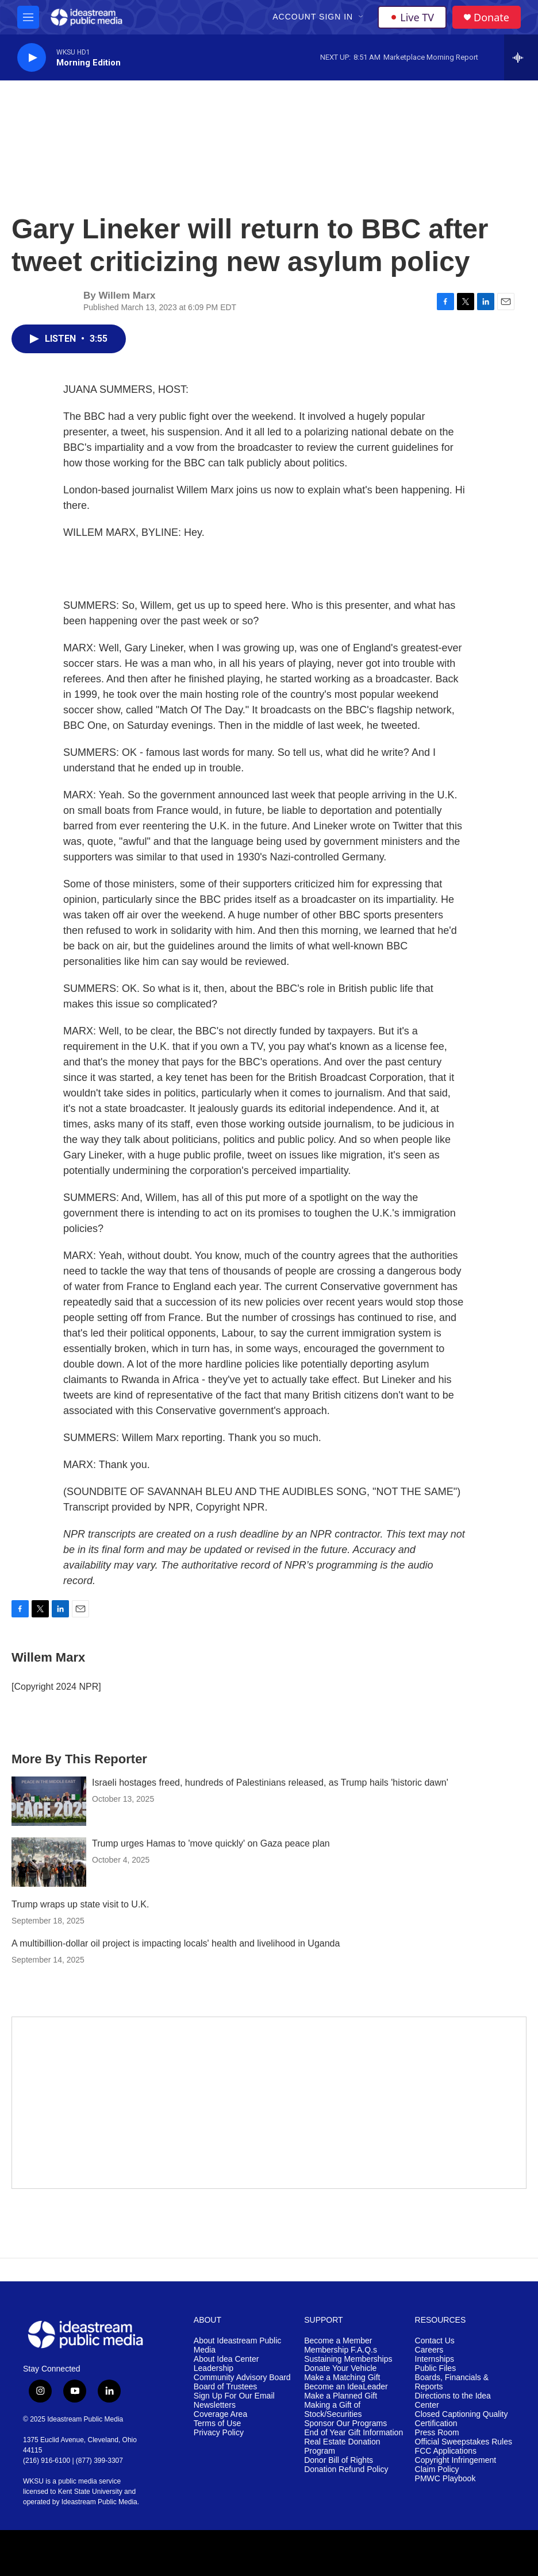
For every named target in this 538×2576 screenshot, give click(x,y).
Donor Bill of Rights (338, 2460)
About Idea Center (226, 2359)
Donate (491, 17)
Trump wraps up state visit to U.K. (80, 1904)
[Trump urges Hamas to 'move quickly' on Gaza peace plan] (48, 1862)
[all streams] (521, 57)
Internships (434, 2359)
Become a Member (338, 2340)
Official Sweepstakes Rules (463, 2442)
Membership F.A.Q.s (340, 2350)
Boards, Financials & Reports (452, 2382)
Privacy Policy (219, 2432)
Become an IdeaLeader (346, 2386)
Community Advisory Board (242, 2377)
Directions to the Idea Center (453, 2400)
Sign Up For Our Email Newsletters (234, 2400)
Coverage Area (220, 2414)
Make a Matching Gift (342, 2377)
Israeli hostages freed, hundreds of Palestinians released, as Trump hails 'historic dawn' (270, 1782)
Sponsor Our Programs (345, 2423)
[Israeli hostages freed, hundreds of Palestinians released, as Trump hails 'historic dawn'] (48, 1801)
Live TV (412, 17)
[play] (31, 57)
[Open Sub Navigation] (361, 17)
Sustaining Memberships (348, 2359)
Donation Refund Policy (346, 2469)
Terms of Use (217, 2423)
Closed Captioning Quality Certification (461, 2419)
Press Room (437, 2432)
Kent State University (90, 2492)
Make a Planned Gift (340, 2396)
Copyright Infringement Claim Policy (456, 2465)
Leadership (213, 2368)
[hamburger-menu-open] (28, 17)
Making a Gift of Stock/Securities (333, 2410)
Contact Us (435, 2340)
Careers (429, 2350)
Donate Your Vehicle (340, 2368)
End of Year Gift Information (353, 2432)
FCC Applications (445, 2451)
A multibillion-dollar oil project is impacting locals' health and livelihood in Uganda (175, 1943)
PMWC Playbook (445, 2478)
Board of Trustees (226, 2386)
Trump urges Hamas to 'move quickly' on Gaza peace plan (211, 1843)
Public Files (435, 2368)
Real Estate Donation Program (342, 2446)
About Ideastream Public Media (238, 2345)
